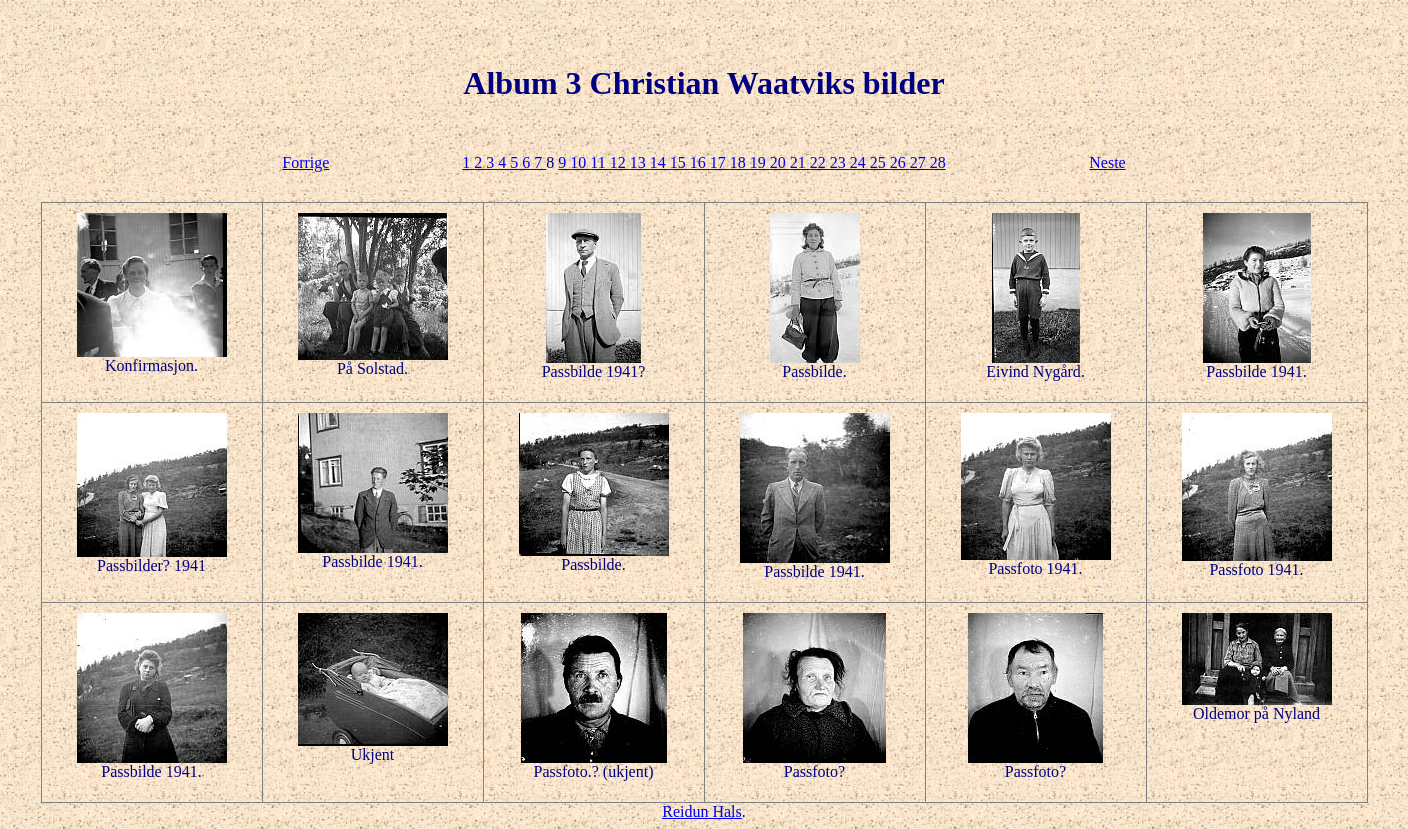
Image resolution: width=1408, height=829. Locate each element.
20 (780, 162)
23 (840, 162)
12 (620, 162)
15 (680, 162)
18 (740, 162)
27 (920, 162)
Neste (1107, 162)
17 (720, 162)
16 (700, 162)
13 (640, 162)
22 (820, 162)
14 (660, 162)
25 (880, 162)
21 (800, 162)
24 (860, 162)
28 (938, 162)
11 (599, 162)
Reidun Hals (702, 811)
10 (580, 162)
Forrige (305, 162)
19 (760, 162)
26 (900, 162)
